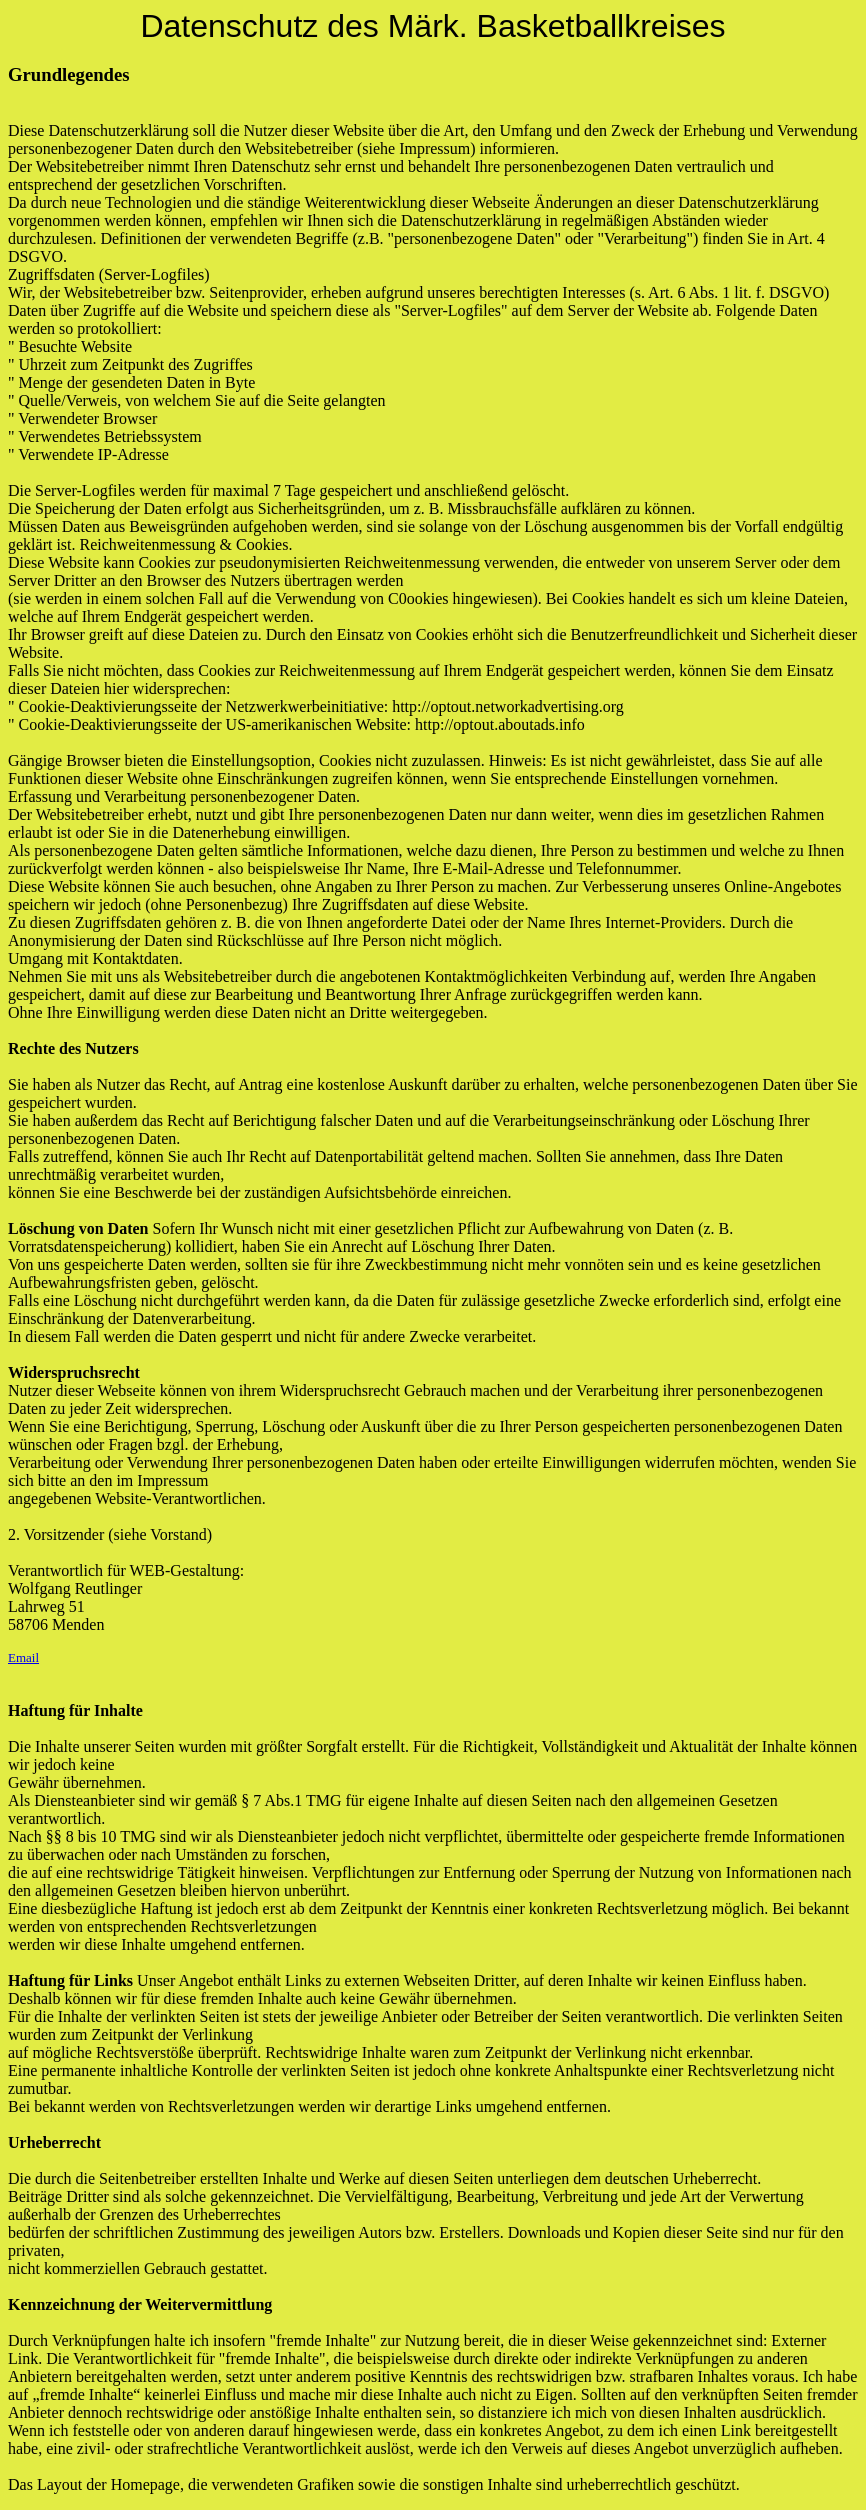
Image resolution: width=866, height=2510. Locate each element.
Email (23, 1657)
